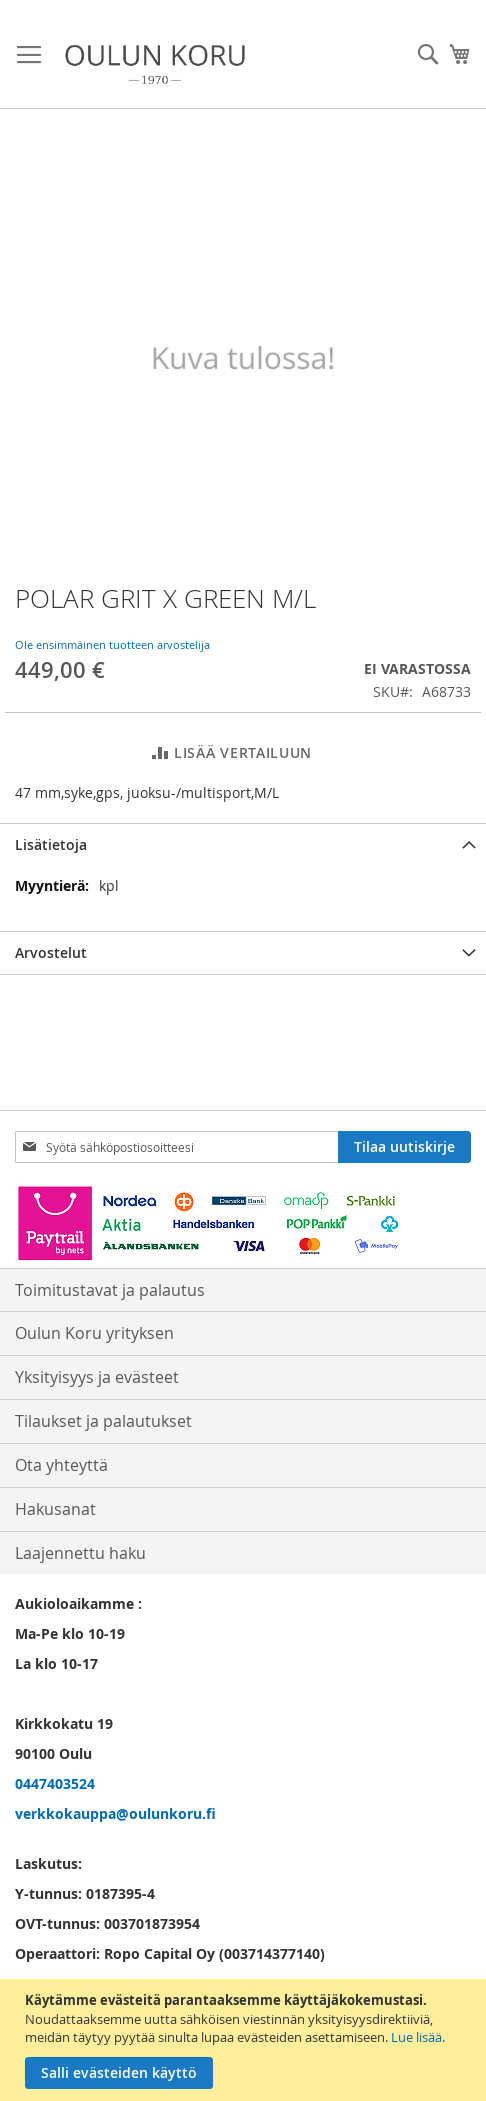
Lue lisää (416, 2037)
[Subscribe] (404, 1147)
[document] (245, 2040)
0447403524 (55, 1783)
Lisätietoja (51, 844)
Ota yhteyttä (61, 1465)
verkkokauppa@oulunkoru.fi (115, 1813)
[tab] (243, 844)
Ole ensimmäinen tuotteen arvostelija (112, 644)
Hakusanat (55, 1509)
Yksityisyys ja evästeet (97, 1377)
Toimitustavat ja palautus (110, 1290)
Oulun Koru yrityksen (94, 1333)
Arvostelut (51, 952)
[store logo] (155, 64)
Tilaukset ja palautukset (103, 1421)
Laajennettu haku (80, 1553)
